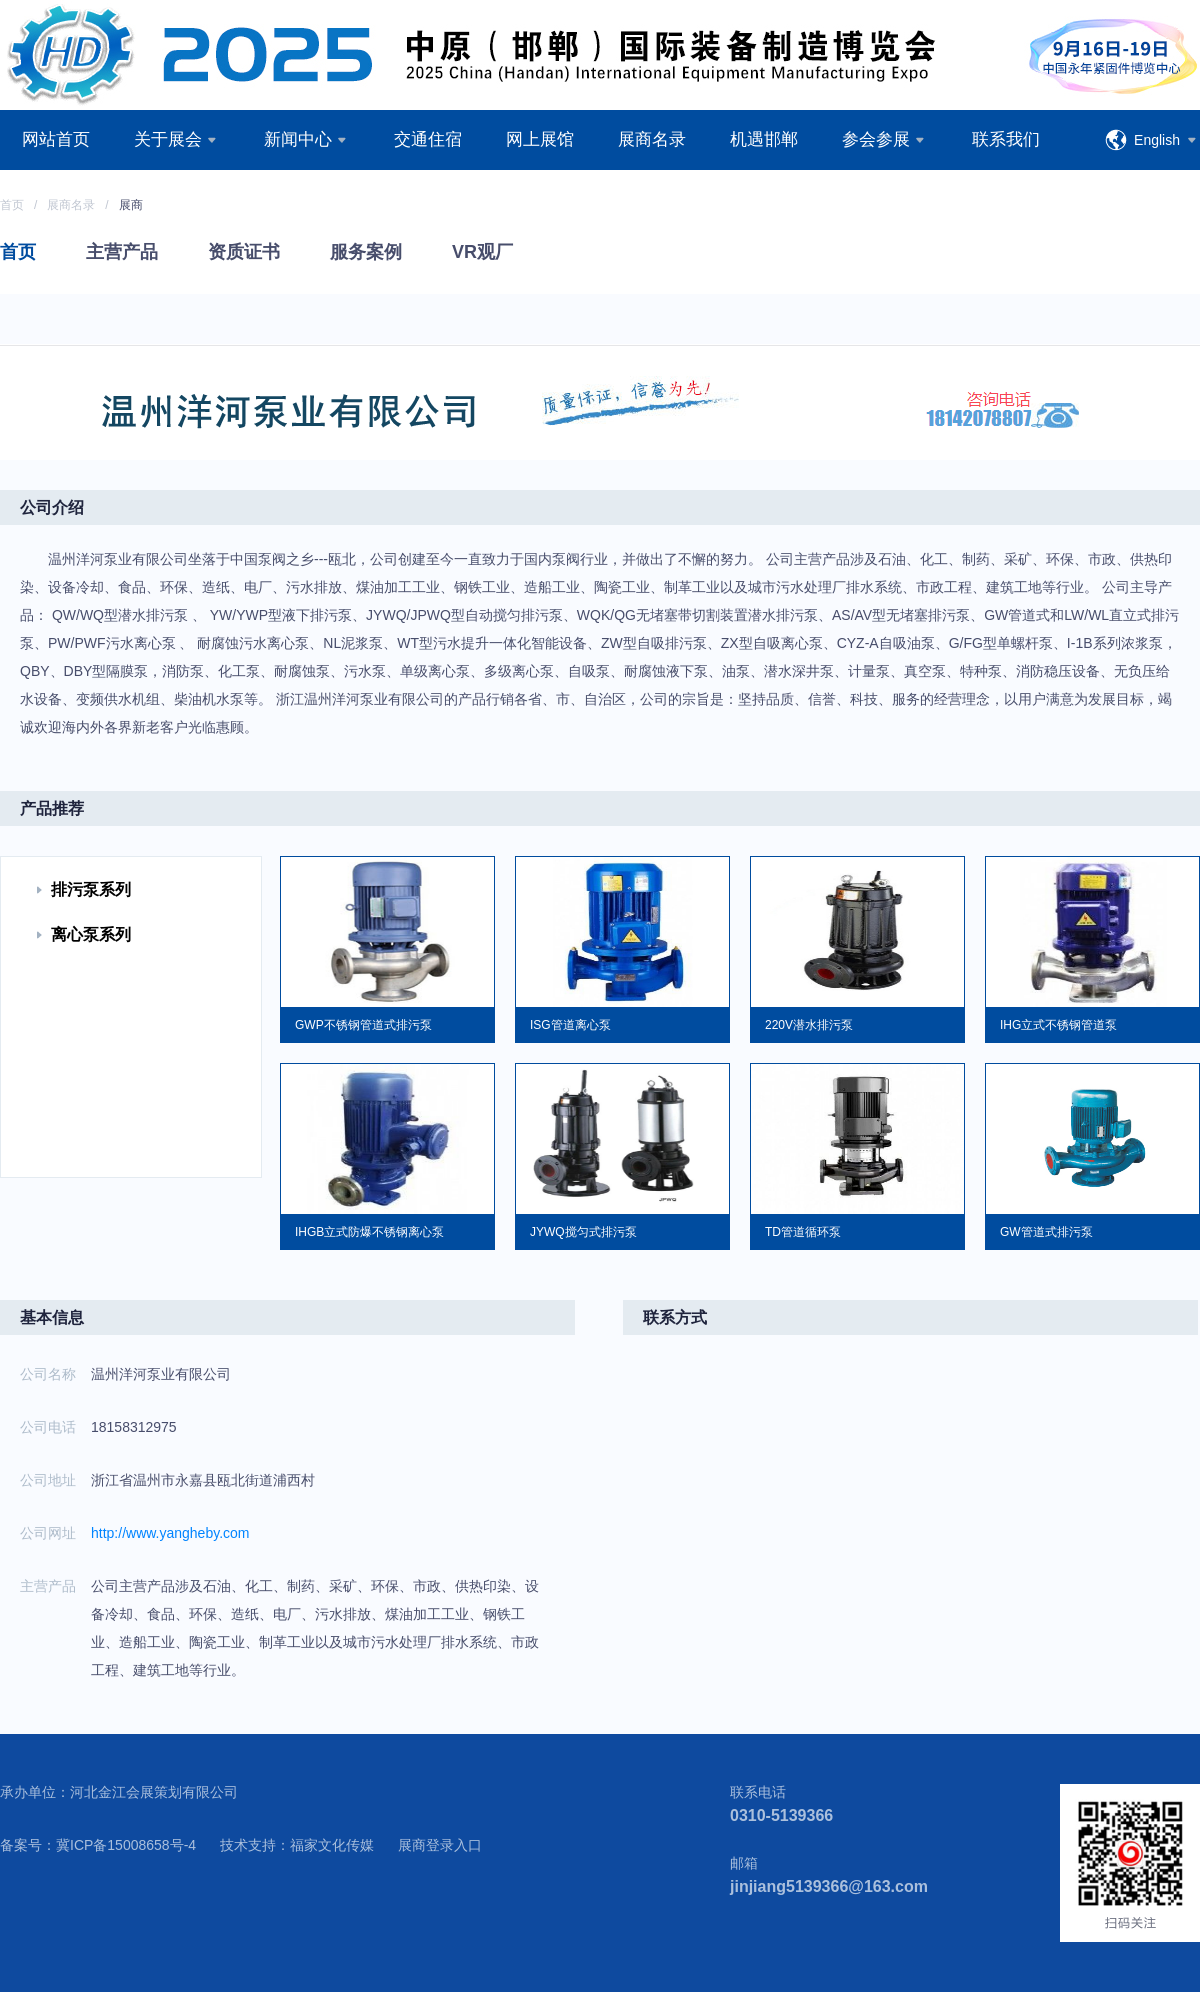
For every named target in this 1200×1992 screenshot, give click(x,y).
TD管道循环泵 (803, 1232)
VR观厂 (482, 252)
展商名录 (71, 205)
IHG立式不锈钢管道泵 (1058, 1025)
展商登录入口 (440, 1845)
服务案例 (366, 252)
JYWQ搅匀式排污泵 (583, 1232)
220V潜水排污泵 (809, 1025)
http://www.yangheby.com (170, 1533)
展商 (131, 205)
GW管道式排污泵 (1046, 1232)
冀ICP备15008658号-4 (126, 1845)
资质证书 (244, 252)
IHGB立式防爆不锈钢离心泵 (369, 1232)
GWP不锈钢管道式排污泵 (363, 1025)
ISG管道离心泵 (570, 1025)
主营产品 (122, 252)
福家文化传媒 (332, 1845)
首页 (12, 205)
